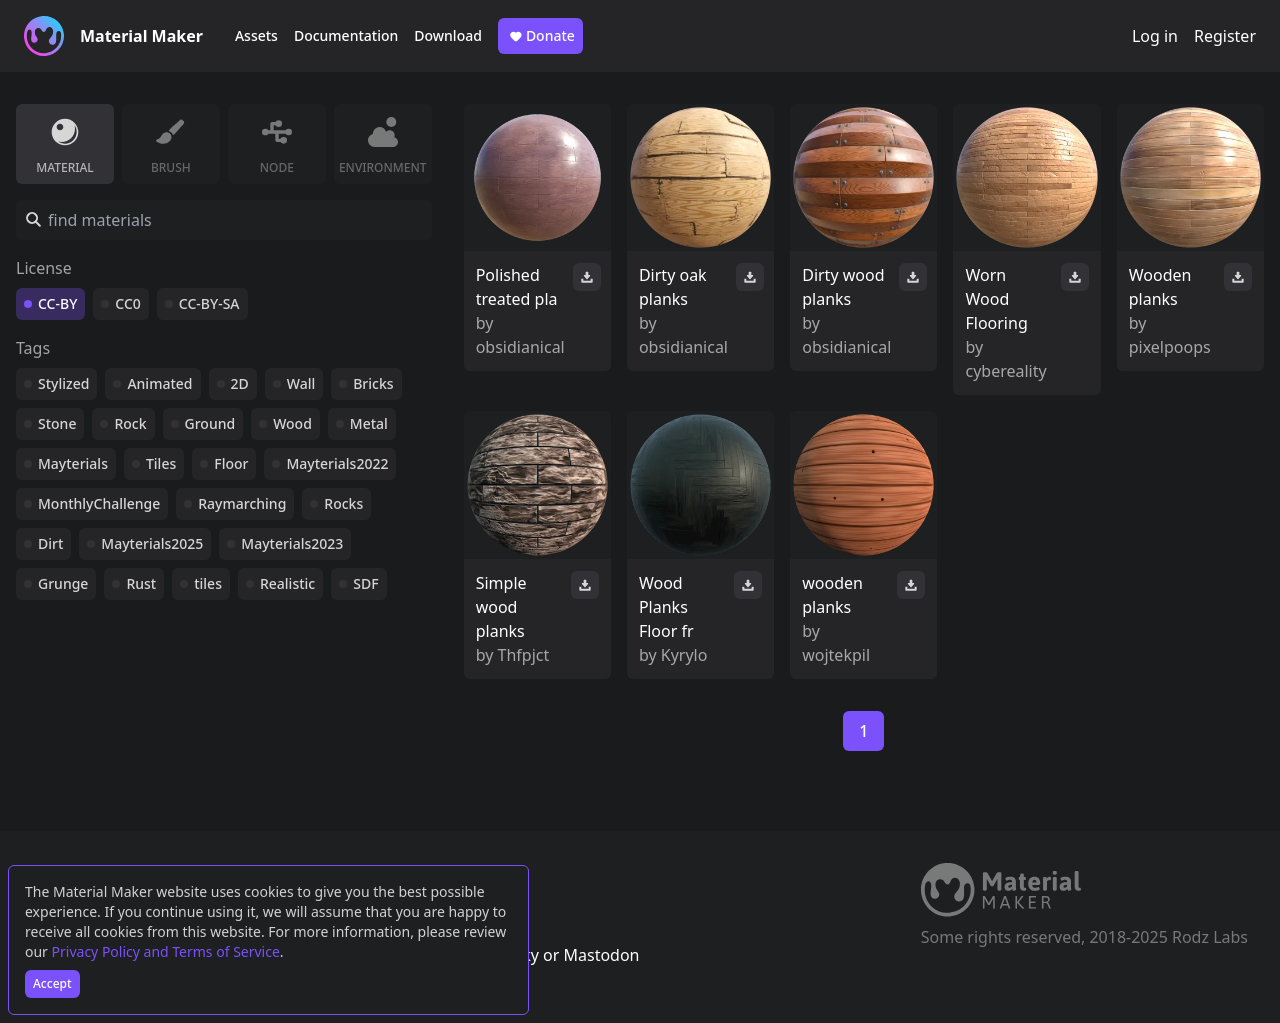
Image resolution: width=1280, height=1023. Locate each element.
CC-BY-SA (209, 303)
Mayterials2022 (337, 463)
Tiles (161, 463)
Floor (231, 463)
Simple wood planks (501, 607)
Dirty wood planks (843, 287)
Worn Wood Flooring (996, 299)
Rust (141, 583)
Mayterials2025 (152, 543)
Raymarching (242, 503)
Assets (256, 35)
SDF (365, 583)
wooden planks (832, 595)
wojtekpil (836, 655)
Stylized (63, 383)
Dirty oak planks (673, 287)
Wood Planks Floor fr (666, 607)
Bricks (373, 383)
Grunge (63, 583)
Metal (369, 423)
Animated (159, 383)
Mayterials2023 (292, 543)
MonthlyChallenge (99, 503)
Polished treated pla (517, 287)
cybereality (1005, 371)
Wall (301, 383)
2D (240, 383)
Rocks (343, 503)
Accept (52, 983)
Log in (1155, 36)
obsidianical (520, 347)
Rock (130, 423)
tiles (208, 583)
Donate (540, 36)
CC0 (128, 303)
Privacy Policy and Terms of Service (166, 951)
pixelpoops (1170, 347)
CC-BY (57, 303)
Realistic (287, 583)
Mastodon (601, 955)
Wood (292, 423)
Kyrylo (684, 655)
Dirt (50, 543)
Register (1225, 36)
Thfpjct (524, 655)
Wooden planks (1160, 287)
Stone (57, 423)
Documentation (346, 35)
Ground (210, 423)
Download (448, 35)
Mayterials (73, 463)
